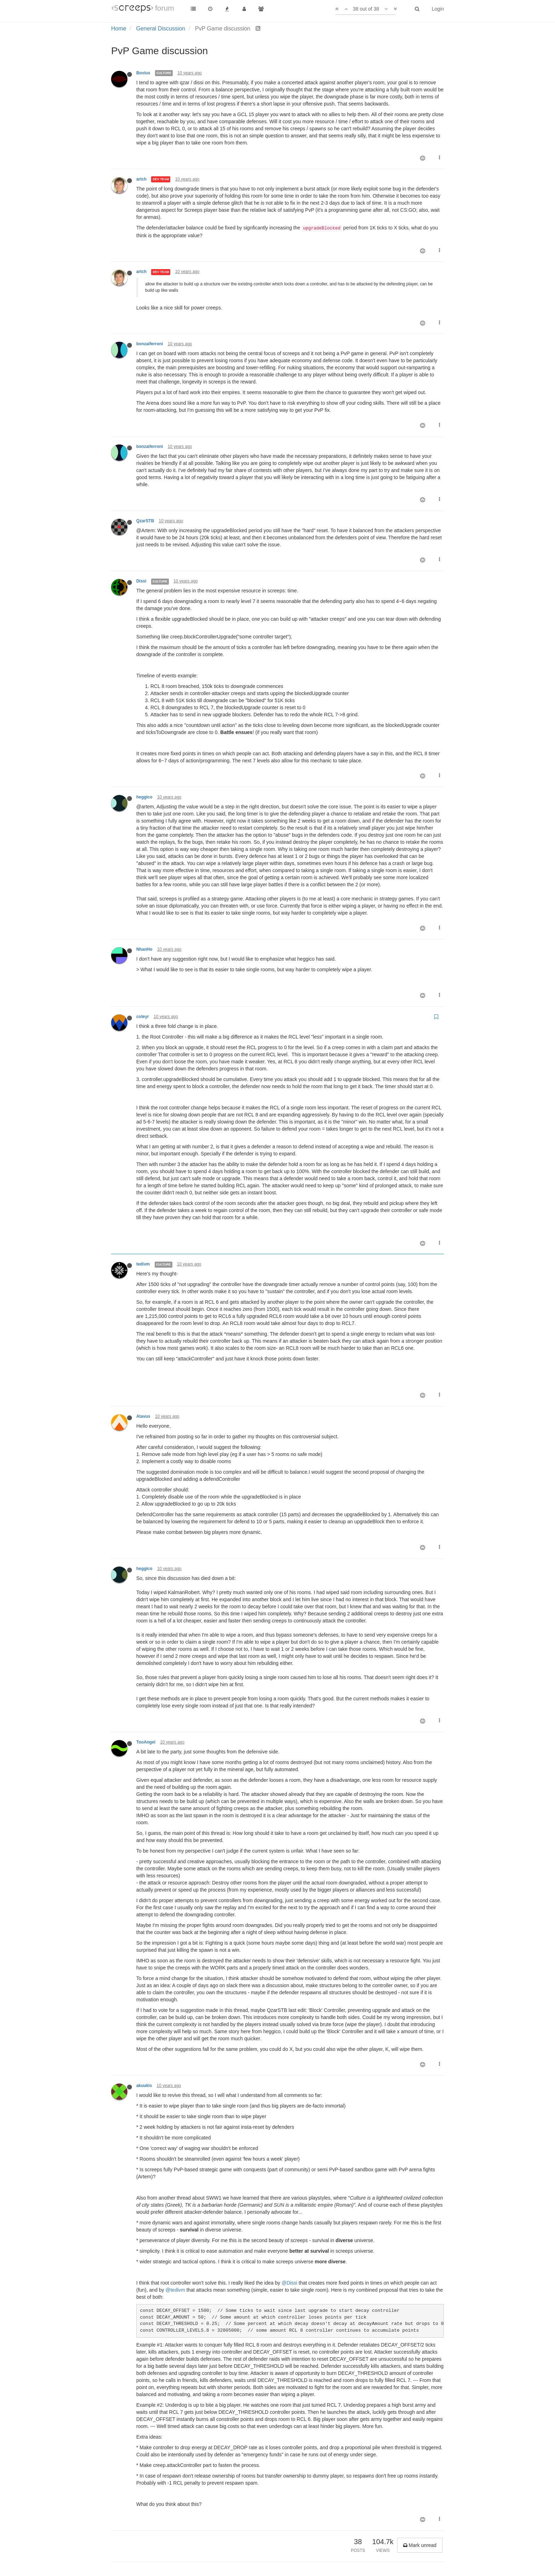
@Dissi (289, 2283)
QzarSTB (145, 520)
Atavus (143, 1416)
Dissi (141, 581)
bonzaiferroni (149, 343)
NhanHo (144, 949)
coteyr (142, 1016)
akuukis (144, 2085)
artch (141, 179)
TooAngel (145, 1742)
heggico (144, 797)
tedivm (143, 1264)
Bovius (143, 72)
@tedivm (175, 2290)
